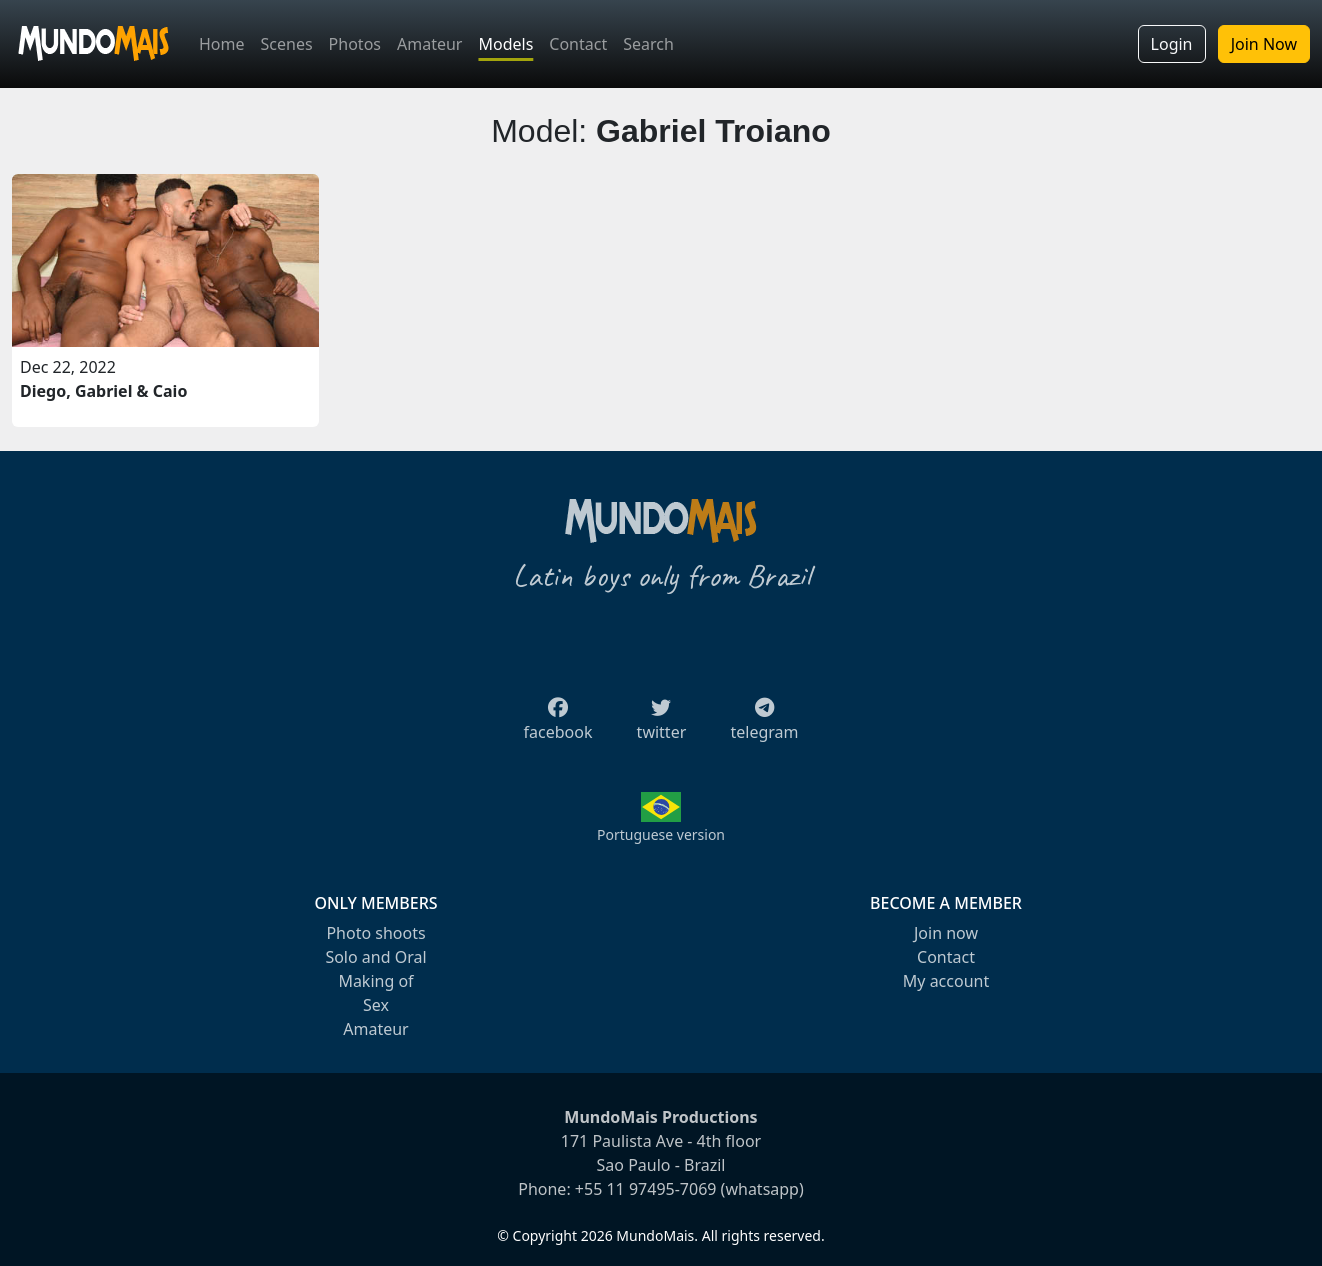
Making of (375, 981)
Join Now (1264, 44)
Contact (578, 44)
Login (1172, 44)
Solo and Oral (375, 957)
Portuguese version (661, 834)
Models (505, 44)
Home (222, 44)
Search (648, 44)
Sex (376, 1005)
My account (946, 981)
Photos (355, 44)
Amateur (429, 44)
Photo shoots (375, 933)
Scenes (287, 44)
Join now (946, 933)
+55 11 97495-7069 (646, 1189)
